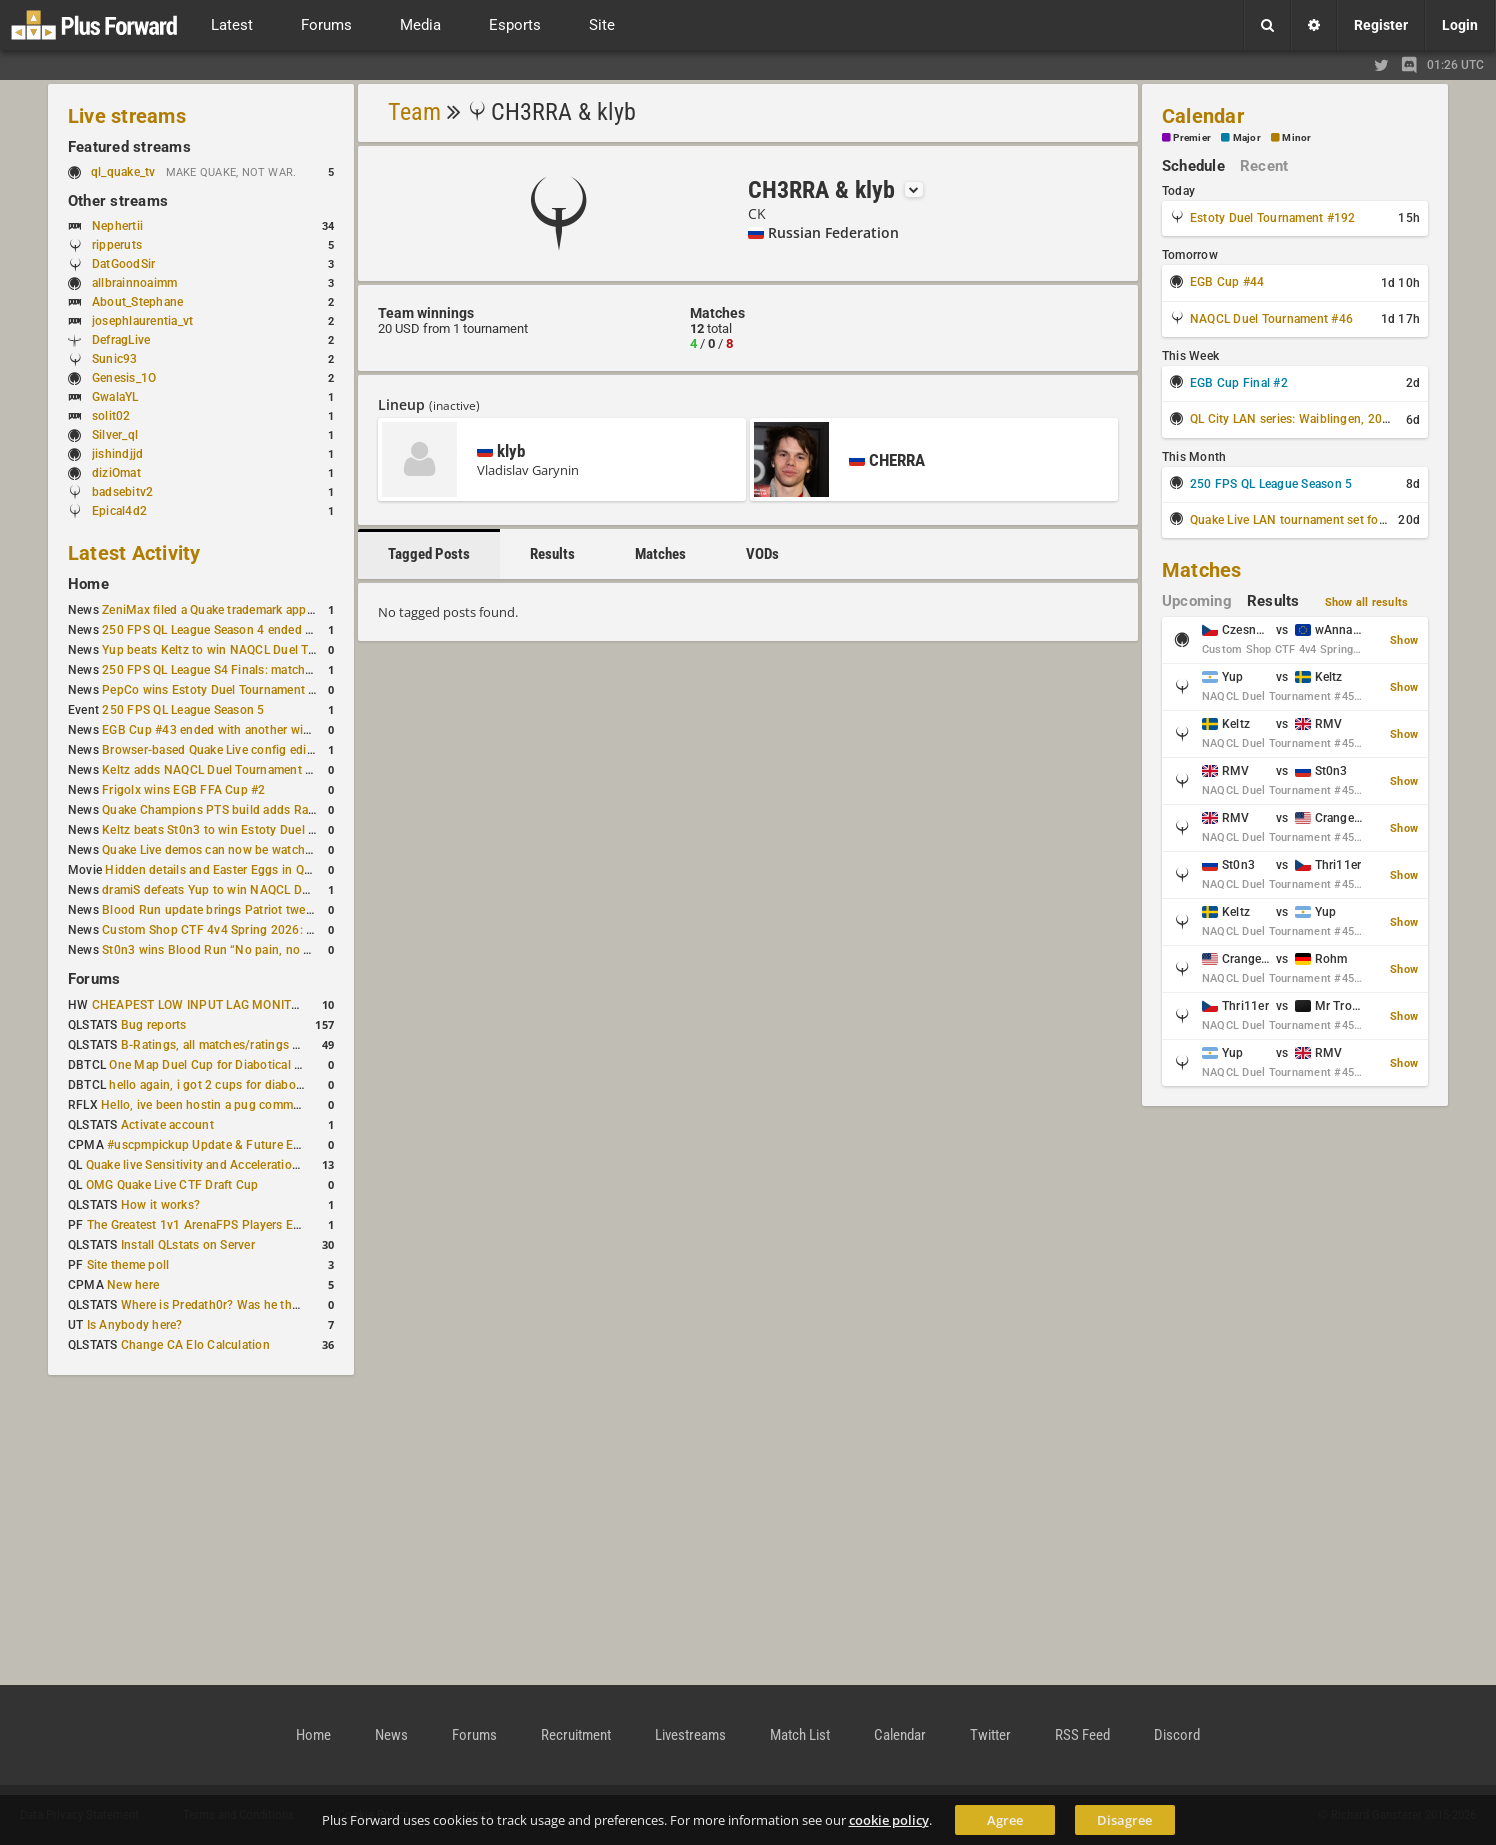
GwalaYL (115, 397)
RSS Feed (1082, 1735)
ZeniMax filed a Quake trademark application (224, 610)
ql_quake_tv (123, 172)
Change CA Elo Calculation (195, 1345)
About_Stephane (137, 302)
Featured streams (129, 147)
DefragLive (121, 340)
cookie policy (889, 1820)
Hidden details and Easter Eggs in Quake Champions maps (267, 870)
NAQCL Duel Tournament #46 (1271, 319)
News (391, 1735)
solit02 (111, 416)
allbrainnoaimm (134, 283)
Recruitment (576, 1735)
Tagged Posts (429, 554)
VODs (762, 554)
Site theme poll (128, 1265)
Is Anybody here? (135, 1325)
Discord (1177, 1735)
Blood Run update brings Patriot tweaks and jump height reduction (288, 910)
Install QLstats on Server (188, 1245)
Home (88, 584)
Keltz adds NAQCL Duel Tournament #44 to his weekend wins (272, 770)
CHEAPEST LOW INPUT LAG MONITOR (200, 1005)
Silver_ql (115, 435)
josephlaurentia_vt (142, 321)
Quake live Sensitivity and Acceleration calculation (224, 1165)
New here (133, 1285)
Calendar (1203, 116)
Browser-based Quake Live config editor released (236, 750)
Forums (94, 979)
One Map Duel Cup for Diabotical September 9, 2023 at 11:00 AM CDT (303, 1065)
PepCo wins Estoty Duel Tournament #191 (219, 690)
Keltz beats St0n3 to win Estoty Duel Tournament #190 (254, 830)
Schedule (1193, 166)
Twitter (990, 1735)
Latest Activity (134, 553)
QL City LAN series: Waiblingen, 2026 (1293, 419)
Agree (1005, 1820)
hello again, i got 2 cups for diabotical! (215, 1085)
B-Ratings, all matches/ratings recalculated (240, 1045)
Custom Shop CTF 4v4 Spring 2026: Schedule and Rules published (288, 930)
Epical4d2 (119, 511)
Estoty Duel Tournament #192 (1272, 218)
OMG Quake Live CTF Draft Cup (172, 1185)
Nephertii (117, 226)
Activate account (167, 1125)
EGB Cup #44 (1227, 282)
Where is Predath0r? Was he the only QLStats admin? (268, 1305)
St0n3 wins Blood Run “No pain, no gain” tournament (250, 950)
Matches (660, 554)
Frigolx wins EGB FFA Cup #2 (183, 790)
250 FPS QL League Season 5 (183, 710)
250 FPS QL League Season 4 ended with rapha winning (256, 630)
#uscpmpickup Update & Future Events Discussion (247, 1145)
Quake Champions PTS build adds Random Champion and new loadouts (302, 810)
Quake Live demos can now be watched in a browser (246, 850)
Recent (1264, 166)
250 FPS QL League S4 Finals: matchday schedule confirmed (269, 670)
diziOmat (116, 473)
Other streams (118, 201)
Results (552, 554)
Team (414, 112)
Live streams (127, 116)
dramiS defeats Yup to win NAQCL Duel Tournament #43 (257, 890)
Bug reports (154, 1025)
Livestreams (690, 1735)
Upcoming (1197, 601)
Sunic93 (115, 359)
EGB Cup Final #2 (1239, 383)
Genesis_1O (124, 378)
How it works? (160, 1205)
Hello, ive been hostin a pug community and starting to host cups (282, 1105)
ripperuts (117, 245)
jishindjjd (117, 454)
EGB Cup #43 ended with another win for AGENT (237, 730)
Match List (800, 1735)
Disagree (1124, 1820)
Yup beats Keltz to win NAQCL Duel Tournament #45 (247, 650)
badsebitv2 (122, 492)
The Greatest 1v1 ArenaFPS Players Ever (198, 1225)
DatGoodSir (123, 264)
